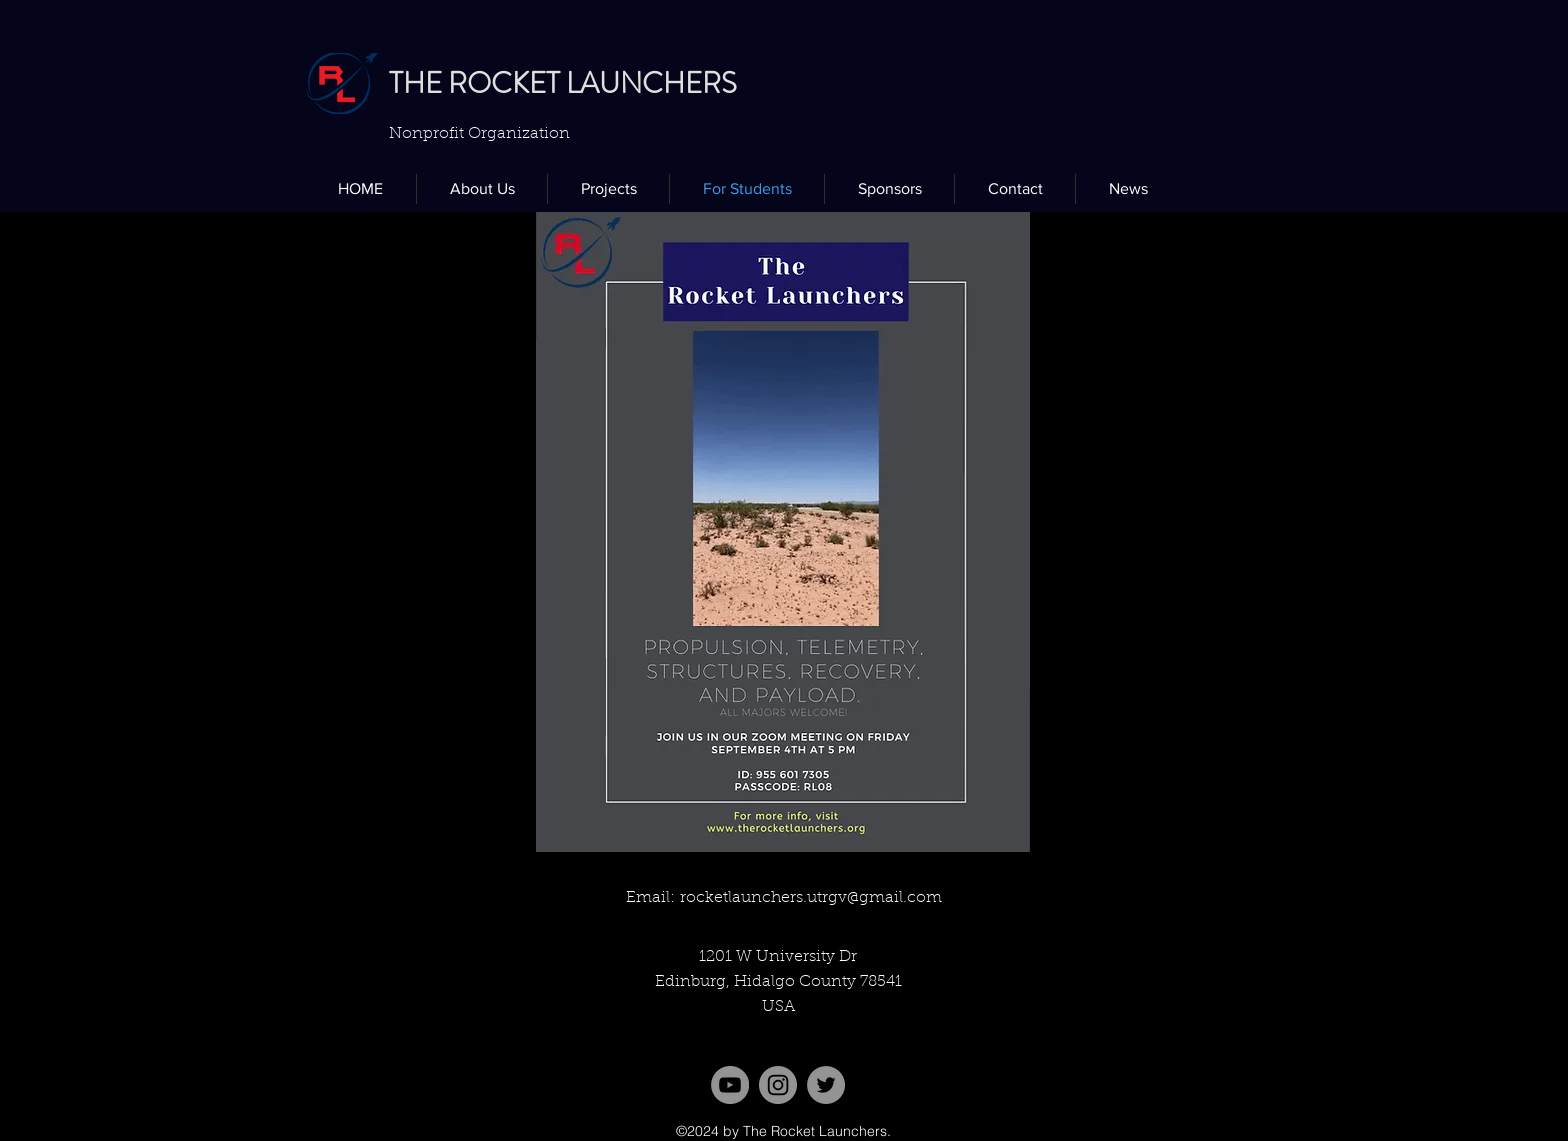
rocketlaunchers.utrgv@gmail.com (811, 898)
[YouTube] (730, 1085)
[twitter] (826, 1085)
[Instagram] (778, 1085)
